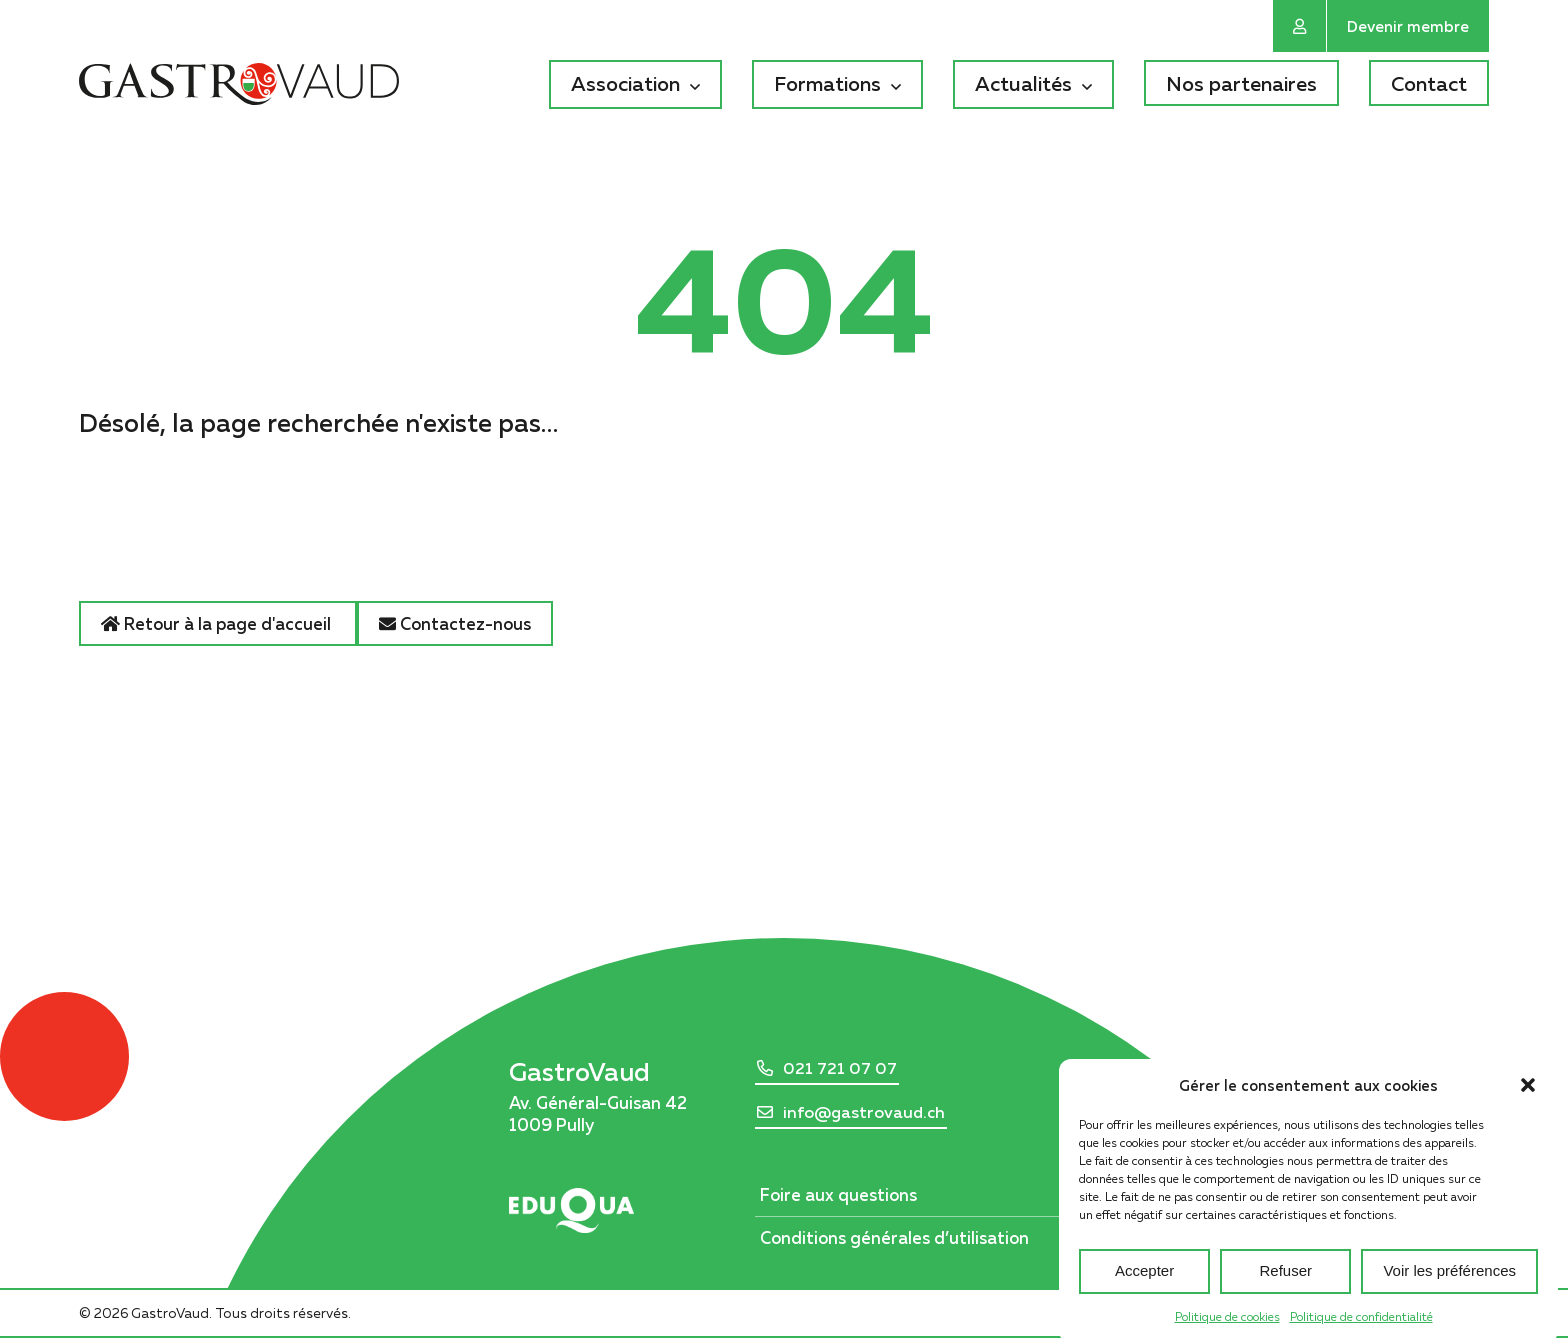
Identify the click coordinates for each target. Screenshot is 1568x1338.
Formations (827, 83)
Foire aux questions (838, 1194)
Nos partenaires (1241, 83)
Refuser (1286, 1285)
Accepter (1144, 1285)
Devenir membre (1408, 26)
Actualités (1023, 83)
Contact (1429, 83)
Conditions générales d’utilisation (894, 1237)
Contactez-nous (455, 623)
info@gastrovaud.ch (864, 1112)
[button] (1528, 1099)
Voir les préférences (1449, 1285)
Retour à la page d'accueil (218, 623)
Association (625, 83)
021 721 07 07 (840, 1068)
